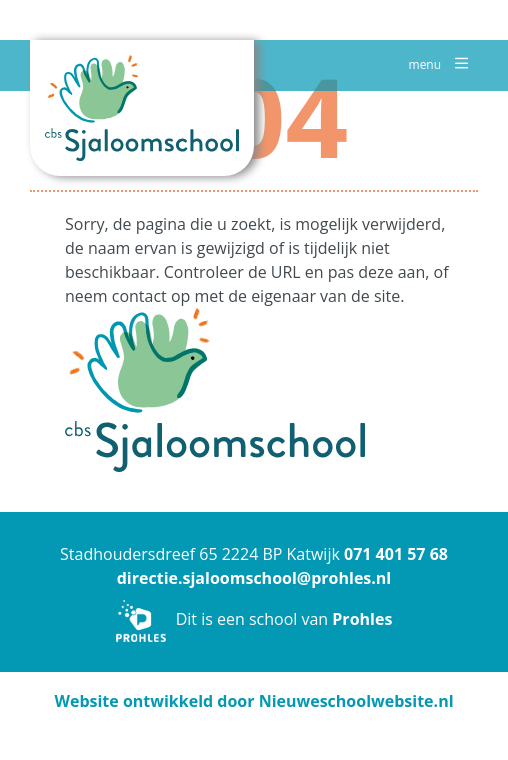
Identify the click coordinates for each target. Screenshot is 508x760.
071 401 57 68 (396, 554)
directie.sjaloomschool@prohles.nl (254, 578)
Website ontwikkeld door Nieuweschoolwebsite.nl (253, 701)
